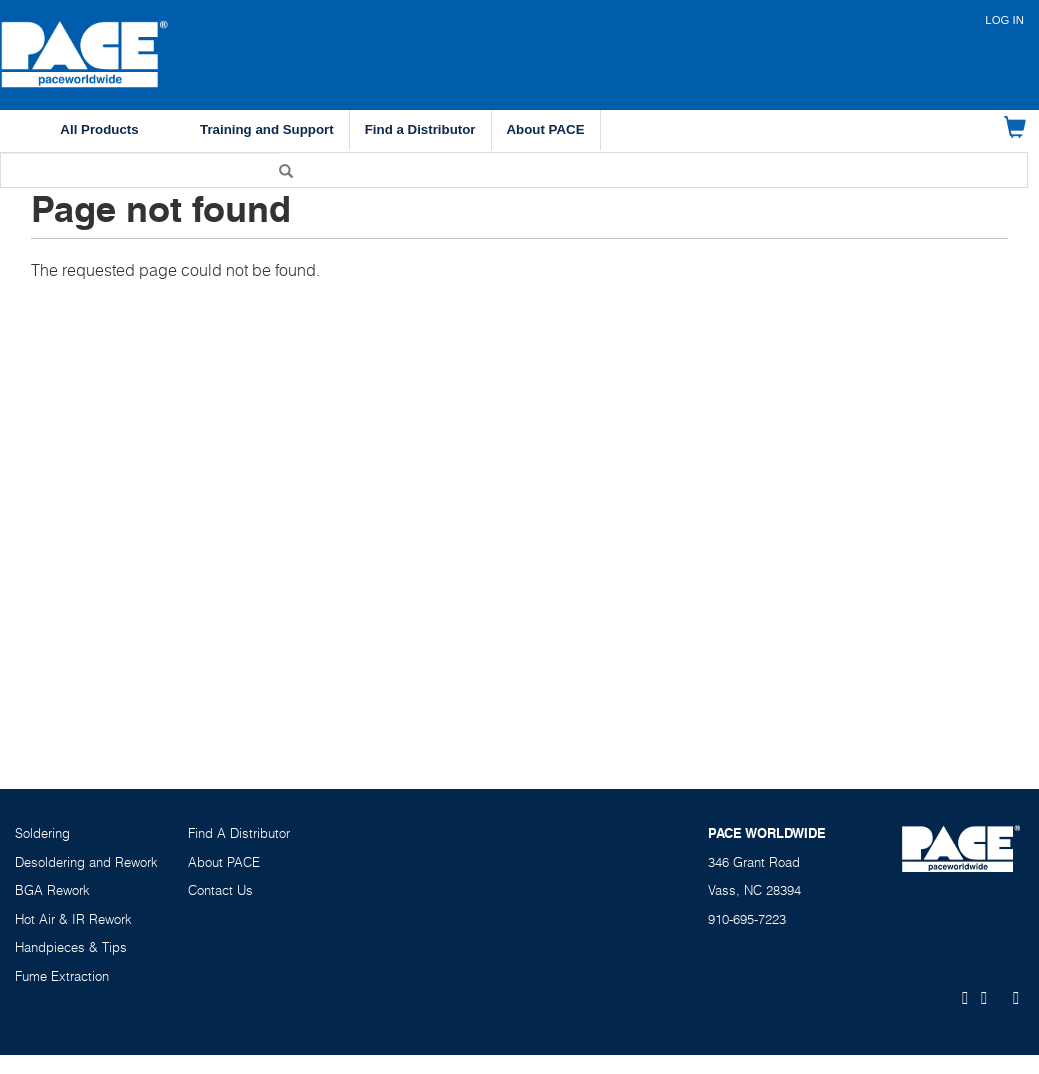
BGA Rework (52, 890)
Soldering (42, 833)
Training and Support (267, 129)
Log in (1004, 20)
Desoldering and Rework (86, 862)
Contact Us (220, 890)
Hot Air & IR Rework (73, 919)
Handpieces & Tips (71, 947)
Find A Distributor (239, 833)
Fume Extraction (62, 976)
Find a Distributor (420, 129)
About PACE (546, 129)
